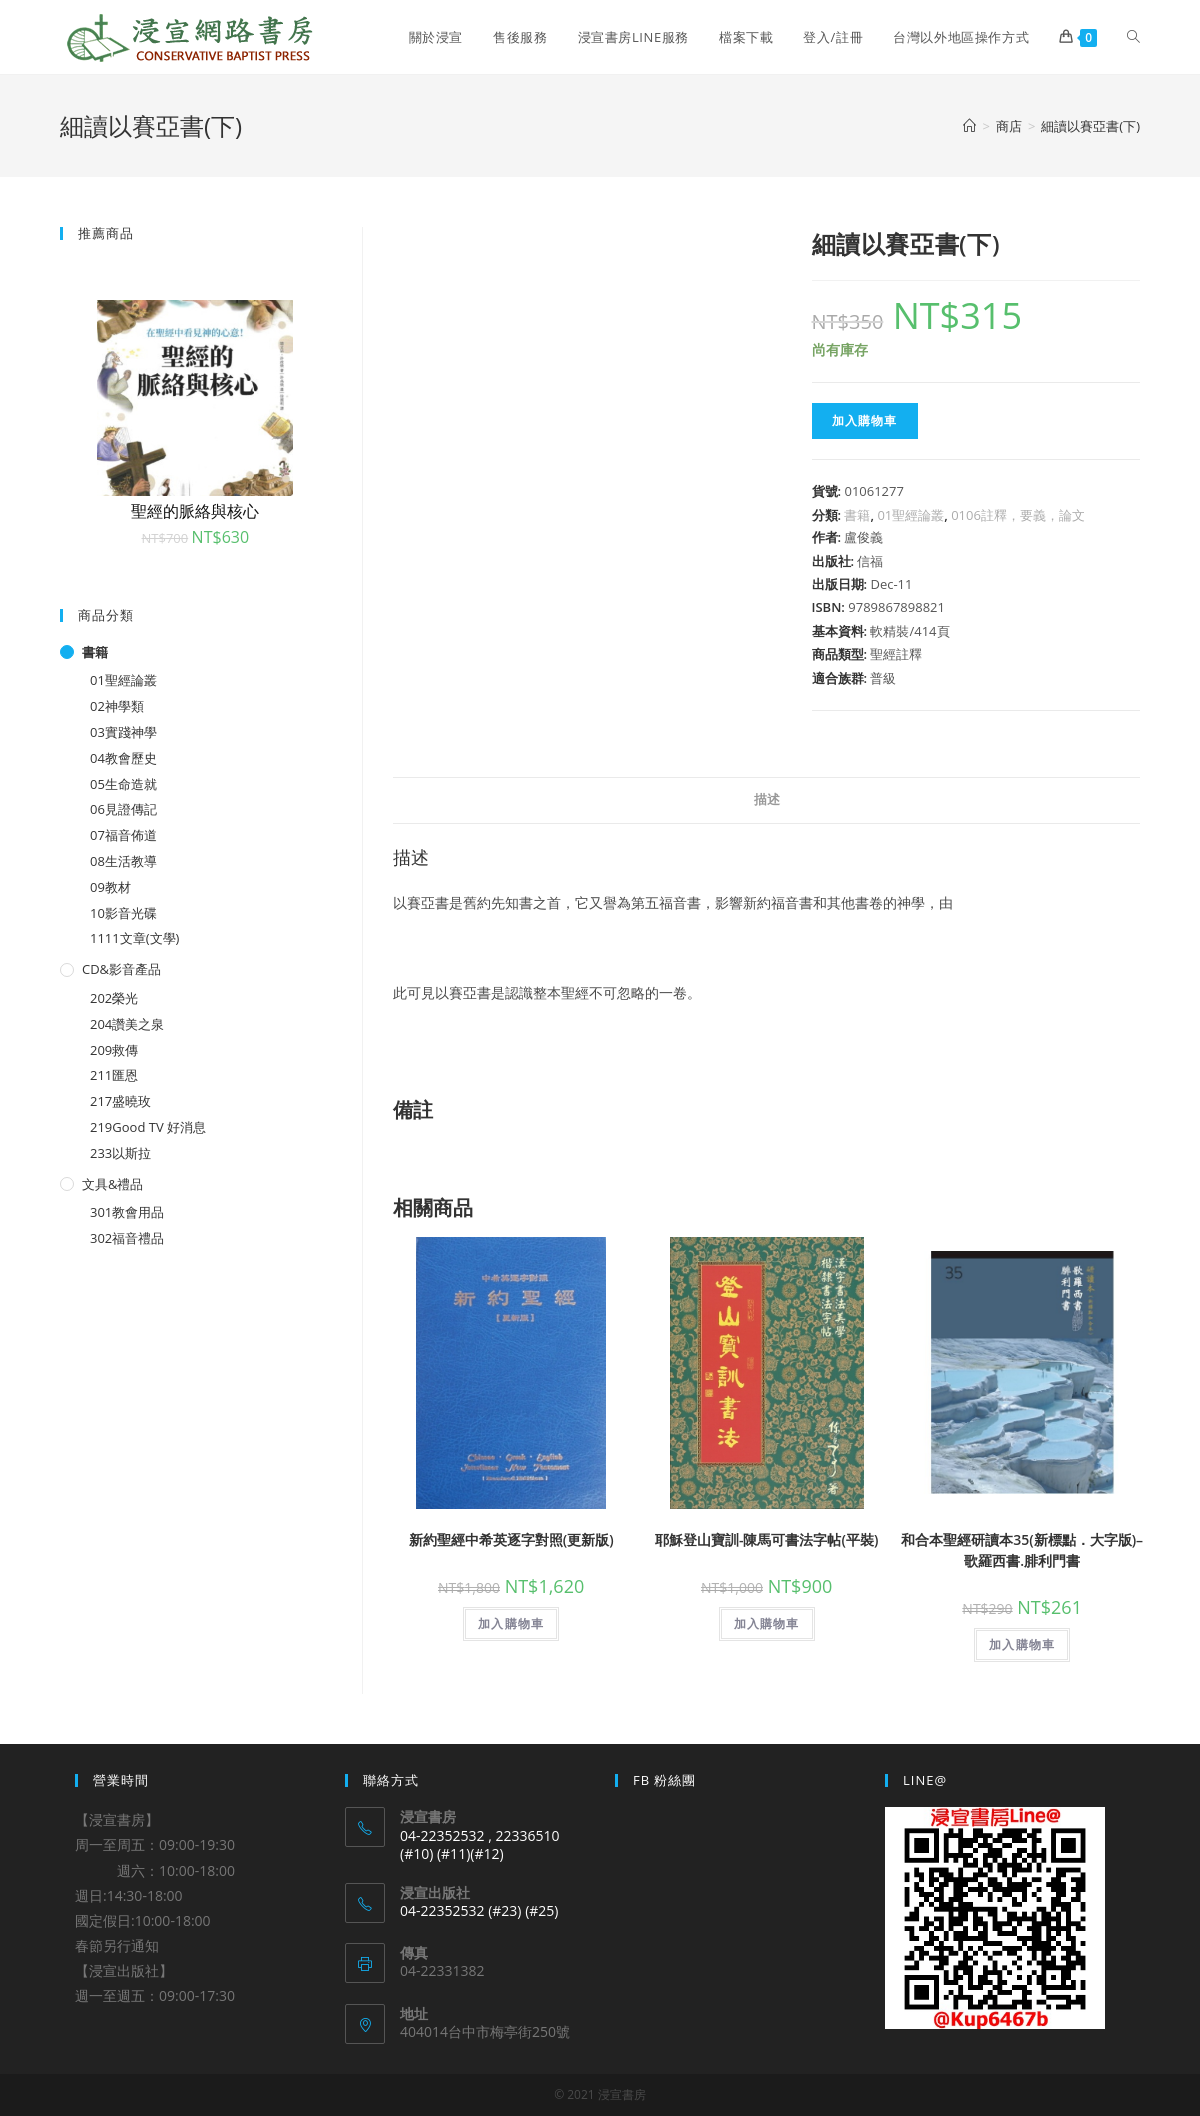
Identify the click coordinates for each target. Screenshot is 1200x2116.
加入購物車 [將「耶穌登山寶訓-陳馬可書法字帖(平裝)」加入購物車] (767, 1623)
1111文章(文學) (134, 938)
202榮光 (114, 998)
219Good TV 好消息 (148, 1127)
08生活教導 (123, 861)
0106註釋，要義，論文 (1018, 515)
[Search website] (1133, 37)
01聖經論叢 (910, 515)
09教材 (110, 887)
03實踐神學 (123, 732)
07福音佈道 (123, 835)
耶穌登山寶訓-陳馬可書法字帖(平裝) (766, 1539)
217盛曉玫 (120, 1101)
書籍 (857, 515)
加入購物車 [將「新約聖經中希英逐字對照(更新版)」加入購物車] (511, 1623)
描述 (767, 799)
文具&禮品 (112, 1184)
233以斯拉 (120, 1153)
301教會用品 (127, 1212)
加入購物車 (865, 420)
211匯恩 (114, 1075)
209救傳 (114, 1050)
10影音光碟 (123, 913)
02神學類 (117, 706)
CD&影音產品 (121, 969)
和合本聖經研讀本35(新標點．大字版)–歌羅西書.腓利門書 (1022, 1550)
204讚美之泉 (127, 1024)
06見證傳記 (123, 809)
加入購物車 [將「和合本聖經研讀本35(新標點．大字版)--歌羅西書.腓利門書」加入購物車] (1022, 1644)
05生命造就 (123, 784)
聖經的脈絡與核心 (195, 511)
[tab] (767, 800)
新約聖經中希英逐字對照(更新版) (511, 1539)
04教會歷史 (123, 758)
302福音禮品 (127, 1238)
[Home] (969, 126)
